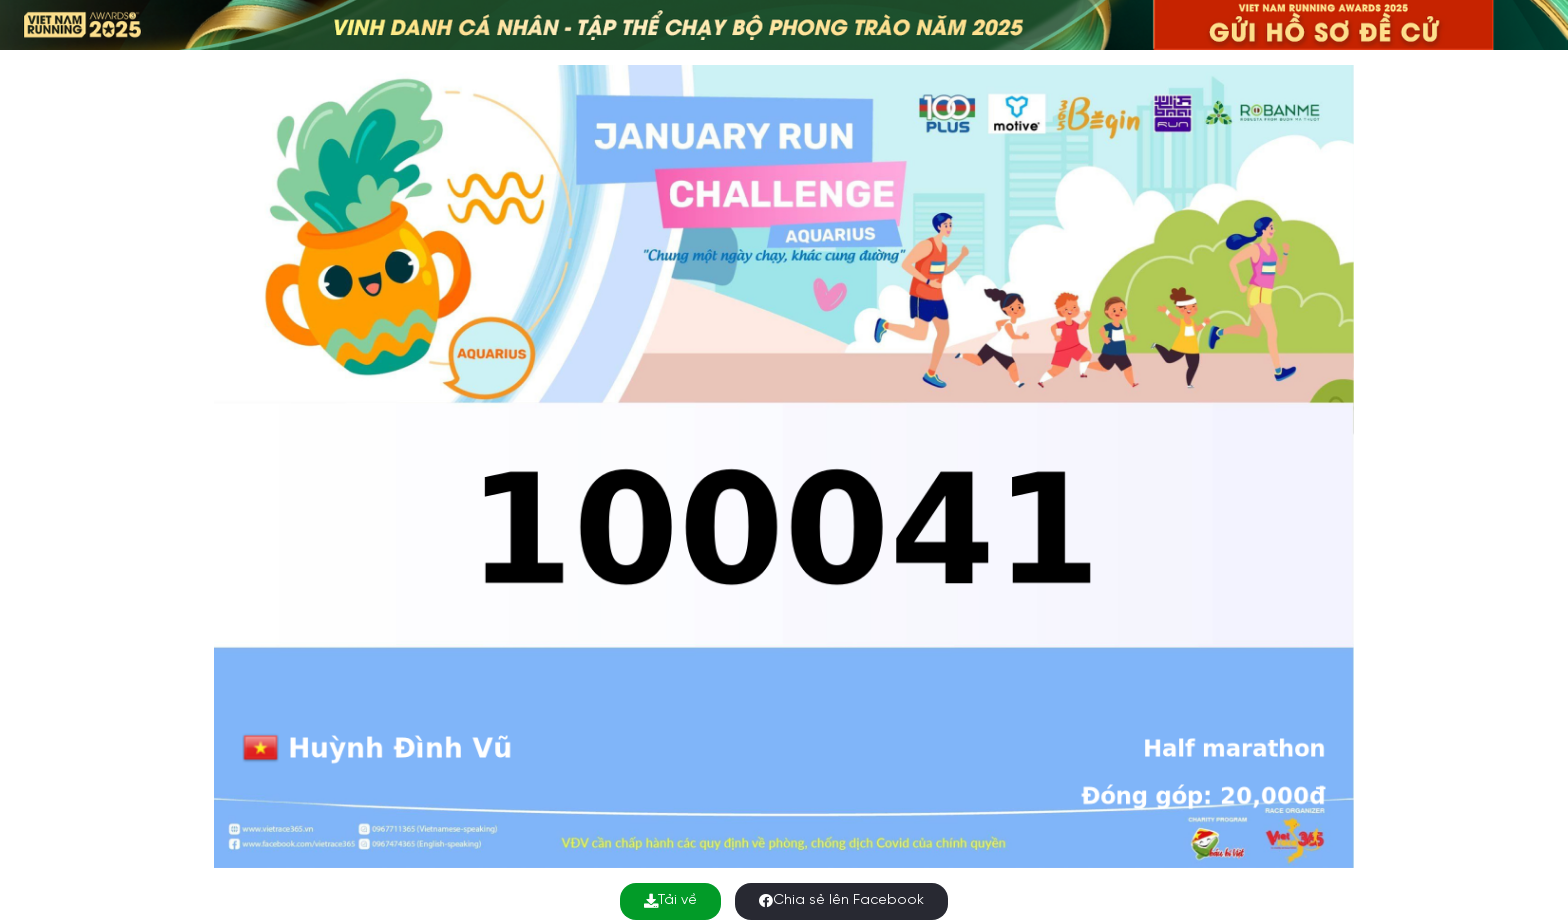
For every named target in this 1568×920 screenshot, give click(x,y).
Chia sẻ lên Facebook (841, 900)
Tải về (670, 900)
